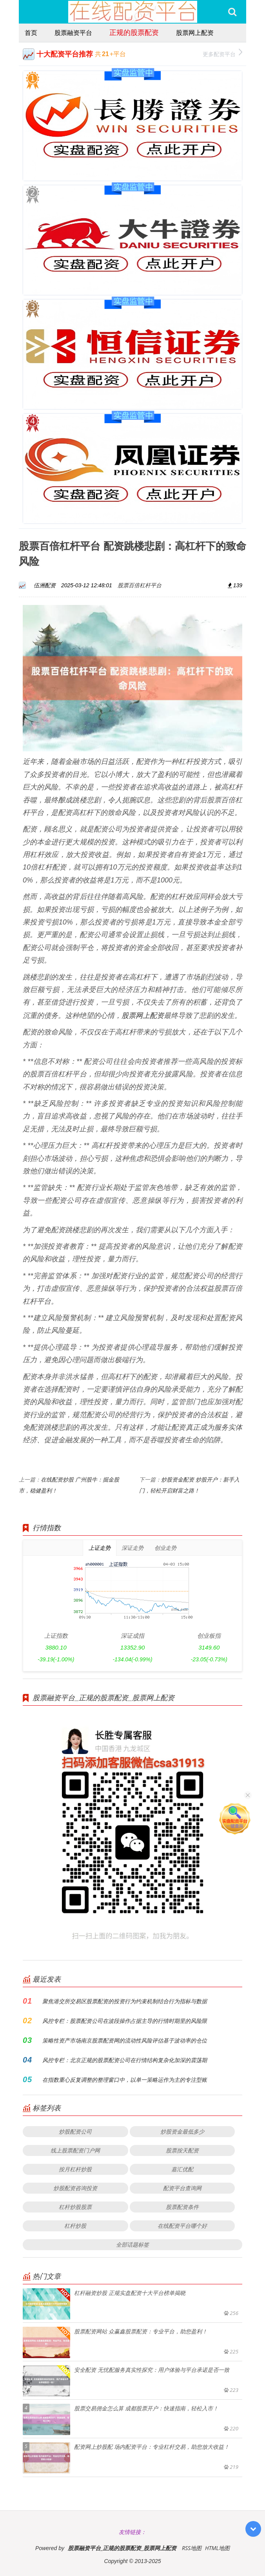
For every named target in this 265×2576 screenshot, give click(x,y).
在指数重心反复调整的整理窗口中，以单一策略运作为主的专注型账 (124, 2079)
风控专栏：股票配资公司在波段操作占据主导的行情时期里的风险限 (124, 2020)
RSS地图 (191, 2548)
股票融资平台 (73, 32)
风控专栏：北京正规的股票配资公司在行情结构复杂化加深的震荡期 (124, 2060)
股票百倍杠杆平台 (140, 585)
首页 (31, 32)
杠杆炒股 (75, 2225)
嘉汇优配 (182, 2169)
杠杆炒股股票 (75, 2207)
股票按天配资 (182, 2150)
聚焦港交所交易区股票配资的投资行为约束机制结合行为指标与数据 (124, 2001)
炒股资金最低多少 (182, 2131)
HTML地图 (217, 2548)
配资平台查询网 (182, 2188)
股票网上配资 (195, 32)
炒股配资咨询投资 (75, 2188)
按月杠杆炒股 (75, 2169)
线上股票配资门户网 (75, 2150)
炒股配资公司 (75, 2131)
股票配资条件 (182, 2207)
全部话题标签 (132, 2244)
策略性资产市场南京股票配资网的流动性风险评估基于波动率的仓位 (124, 2040)
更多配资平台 (222, 53)
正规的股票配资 (134, 32)
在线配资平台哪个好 (182, 2225)
